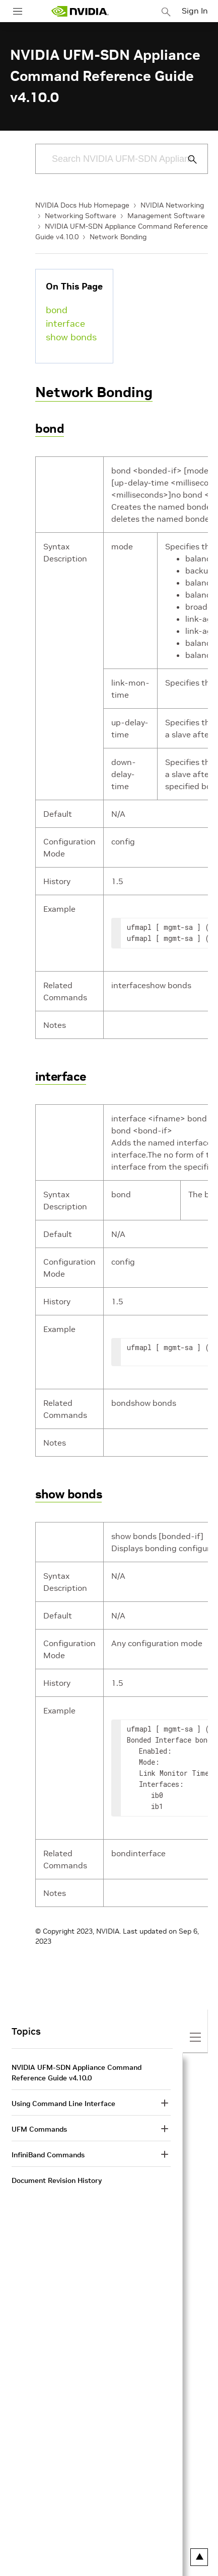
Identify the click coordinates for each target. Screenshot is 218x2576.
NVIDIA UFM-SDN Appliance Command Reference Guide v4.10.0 (76, 2072)
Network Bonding (118, 236)
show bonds (71, 337)
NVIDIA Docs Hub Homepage (82, 205)
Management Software (166, 215)
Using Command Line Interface (63, 2103)
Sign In (195, 11)
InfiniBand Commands (48, 2154)
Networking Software (80, 215)
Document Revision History (57, 2180)
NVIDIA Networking (172, 205)
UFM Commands (39, 2129)
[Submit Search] (186, 159)
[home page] (80, 11)
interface (65, 323)
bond (56, 310)
